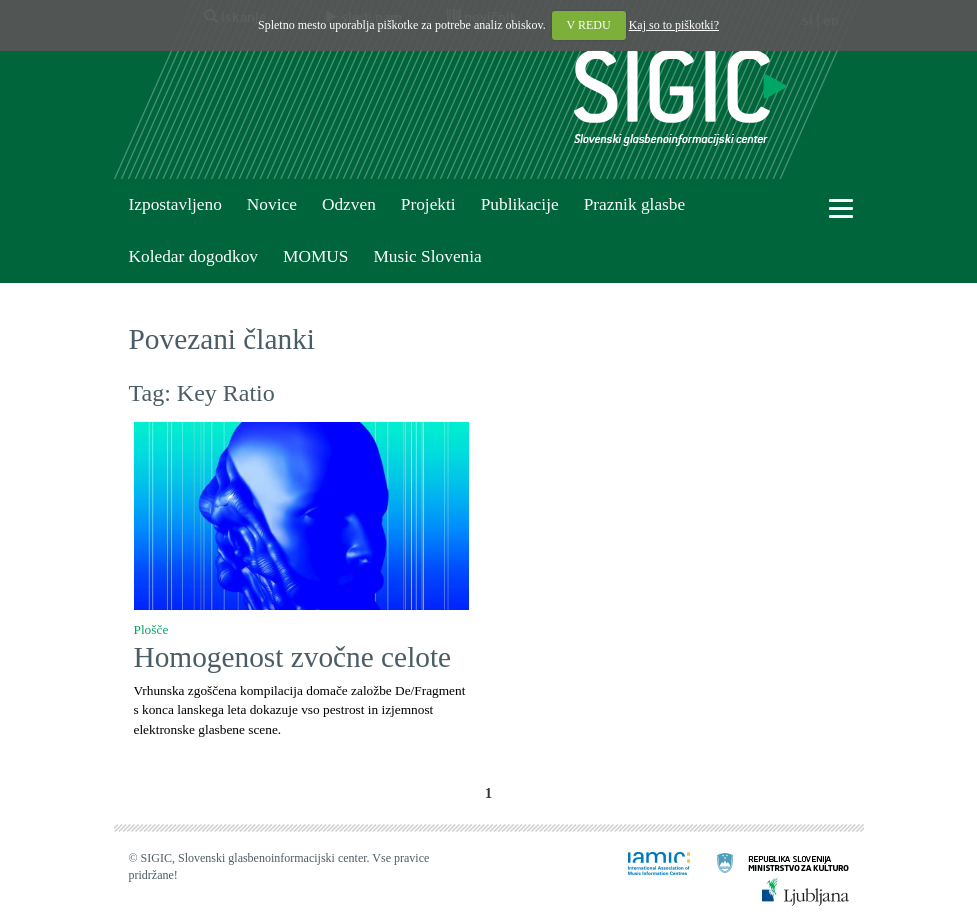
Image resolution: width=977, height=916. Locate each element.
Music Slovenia (427, 256)
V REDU (589, 25)
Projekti (428, 204)
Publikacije (520, 204)
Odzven (349, 204)
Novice (272, 204)
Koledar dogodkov (193, 256)
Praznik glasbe (635, 204)
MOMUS (315, 256)
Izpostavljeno (175, 204)
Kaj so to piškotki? (674, 25)
